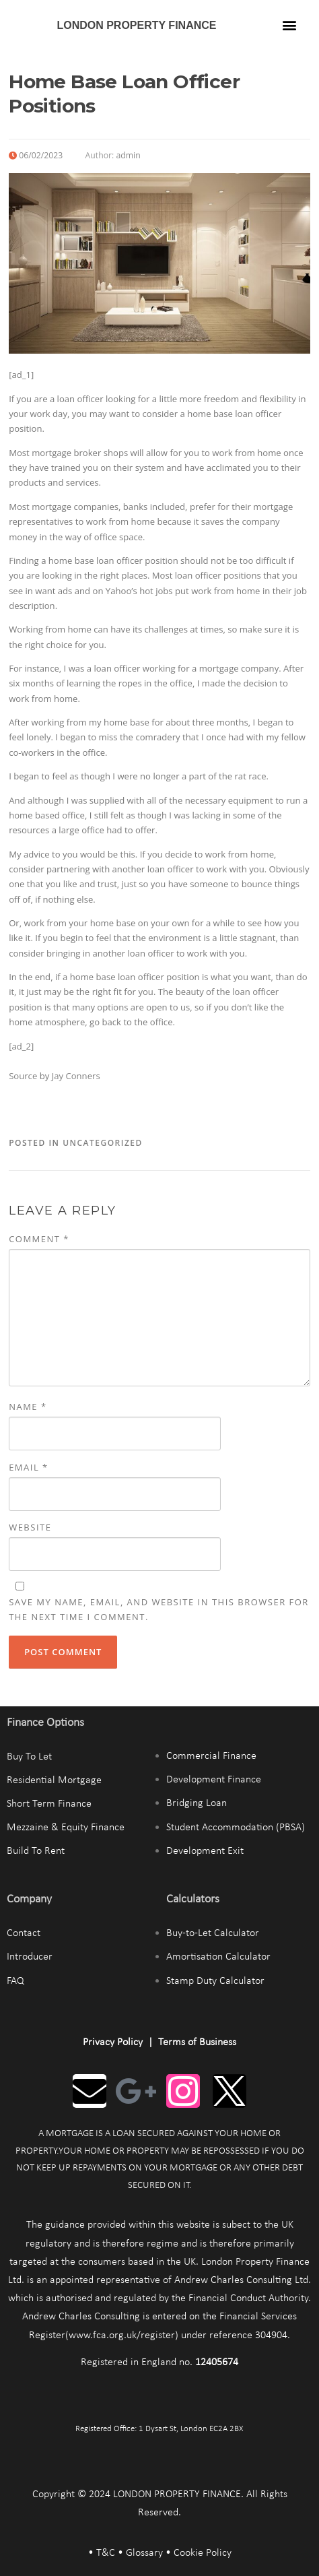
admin (128, 155)
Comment (39, 1239)
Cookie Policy (203, 2553)
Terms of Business (197, 2042)
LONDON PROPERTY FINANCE (136, 25)
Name (27, 1406)
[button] (289, 24)
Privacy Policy (113, 2042)
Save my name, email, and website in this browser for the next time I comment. (159, 1609)
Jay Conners (76, 1076)
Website (30, 1527)
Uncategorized (103, 1143)
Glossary (144, 2553)
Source (23, 1076)
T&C (105, 2553)
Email (28, 1467)
